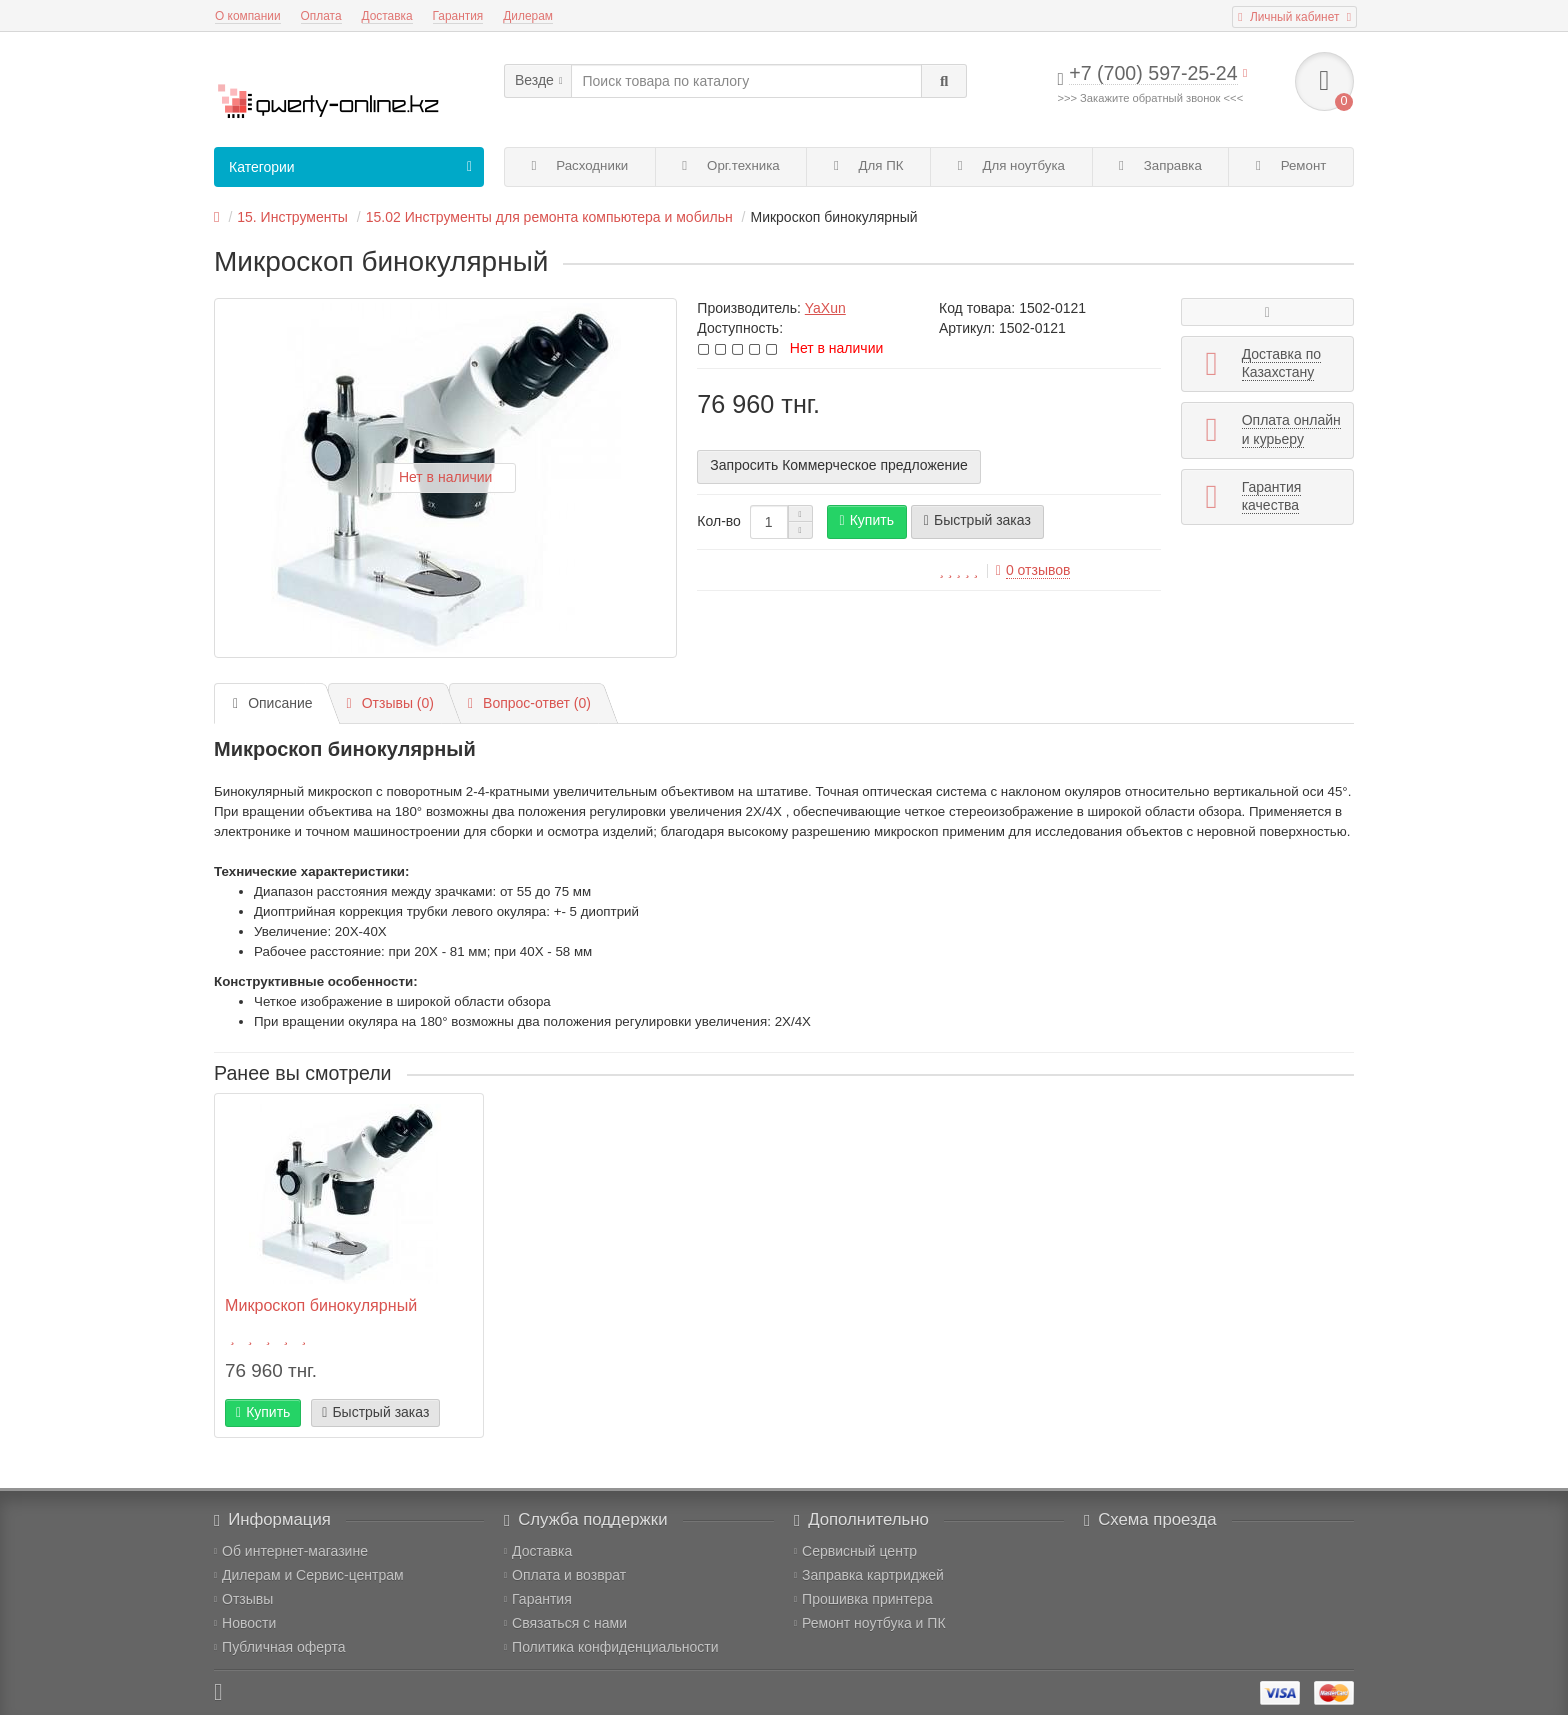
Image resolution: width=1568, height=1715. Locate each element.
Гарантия (458, 16)
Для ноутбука (1011, 165)
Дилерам (528, 16)
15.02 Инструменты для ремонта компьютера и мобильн (549, 217)
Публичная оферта (280, 1647)
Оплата (321, 16)
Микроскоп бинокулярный (321, 1305)
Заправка (1160, 165)
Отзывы (243, 1599)
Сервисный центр (855, 1551)
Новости (245, 1623)
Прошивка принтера (863, 1599)
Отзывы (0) (390, 703)
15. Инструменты (292, 217)
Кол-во (719, 521)
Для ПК (869, 165)
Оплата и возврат (565, 1575)
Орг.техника (730, 165)
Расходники (580, 165)
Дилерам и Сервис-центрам (309, 1575)
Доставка (387, 16)
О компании (248, 16)
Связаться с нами (565, 1623)
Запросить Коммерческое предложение (839, 465)
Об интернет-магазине (291, 1551)
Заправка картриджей (869, 1575)
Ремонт (1291, 165)
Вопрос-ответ (529, 703)
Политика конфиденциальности (611, 1647)
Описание (273, 703)
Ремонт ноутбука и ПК (870, 1623)
